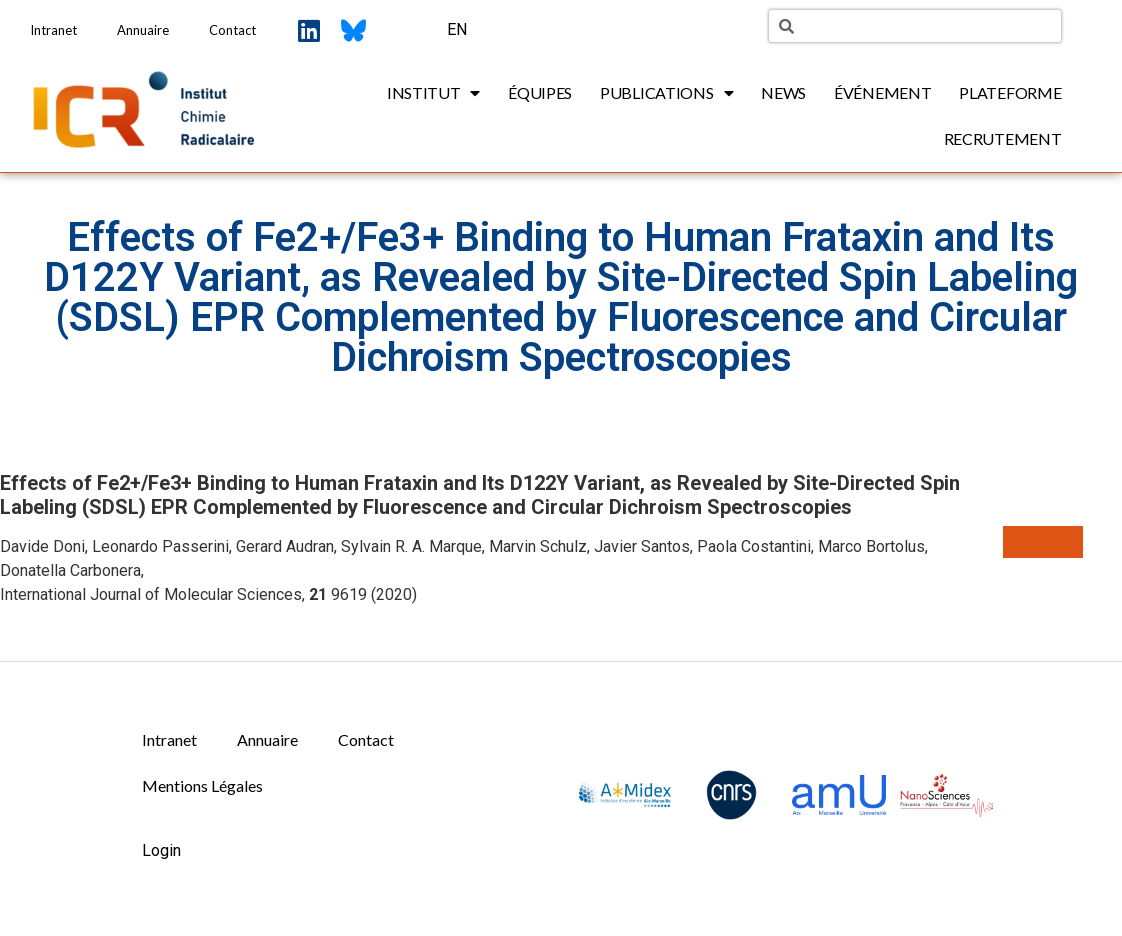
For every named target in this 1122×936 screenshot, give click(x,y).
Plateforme (1010, 92)
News (783, 92)
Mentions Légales (202, 785)
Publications (666, 93)
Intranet (53, 30)
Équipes (540, 92)
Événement (882, 92)
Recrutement (1003, 138)
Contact (232, 30)
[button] (1043, 542)
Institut (433, 93)
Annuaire (143, 30)
